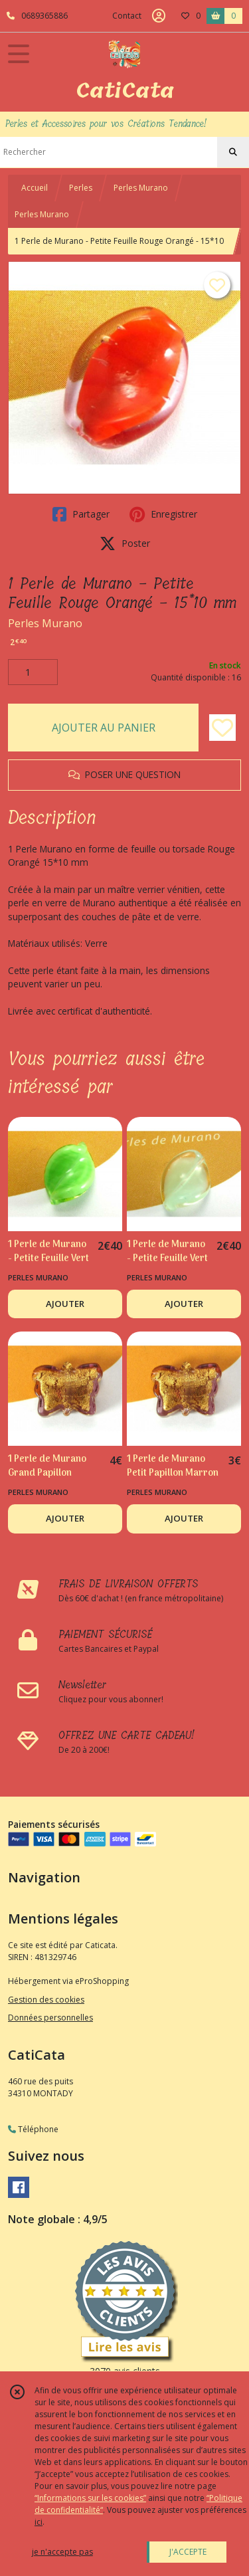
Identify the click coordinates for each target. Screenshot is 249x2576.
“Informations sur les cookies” (90, 2498)
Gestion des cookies (46, 1999)
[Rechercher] (233, 152)
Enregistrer (163, 514)
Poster (125, 543)
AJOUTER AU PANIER (103, 727)
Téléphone (33, 2129)
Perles (80, 187)
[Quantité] (33, 672)
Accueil (34, 187)
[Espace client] (159, 16)
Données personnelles (50, 2017)
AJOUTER (65, 1304)
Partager (81, 514)
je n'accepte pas (62, 2551)
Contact (126, 15)
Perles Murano (141, 187)
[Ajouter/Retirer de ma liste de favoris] (222, 727)
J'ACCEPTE (188, 2551)
